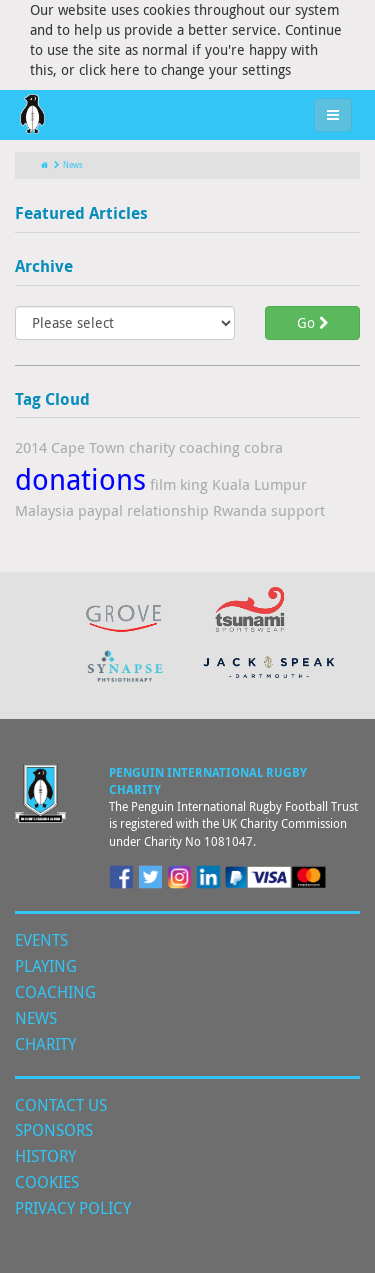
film (163, 484)
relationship (168, 510)
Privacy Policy (73, 1208)
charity (152, 447)
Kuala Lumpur (259, 484)
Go (313, 322)
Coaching (55, 992)
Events (41, 940)
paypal (100, 510)
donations (80, 479)
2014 (31, 447)
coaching (209, 447)
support (298, 510)
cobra (263, 447)
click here (109, 69)
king (194, 484)
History (45, 1156)
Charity (45, 1044)
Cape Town (88, 447)
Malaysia (44, 510)
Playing (46, 966)
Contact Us (61, 1105)
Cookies (47, 1182)
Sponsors (54, 1130)
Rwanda (240, 510)
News (68, 165)
